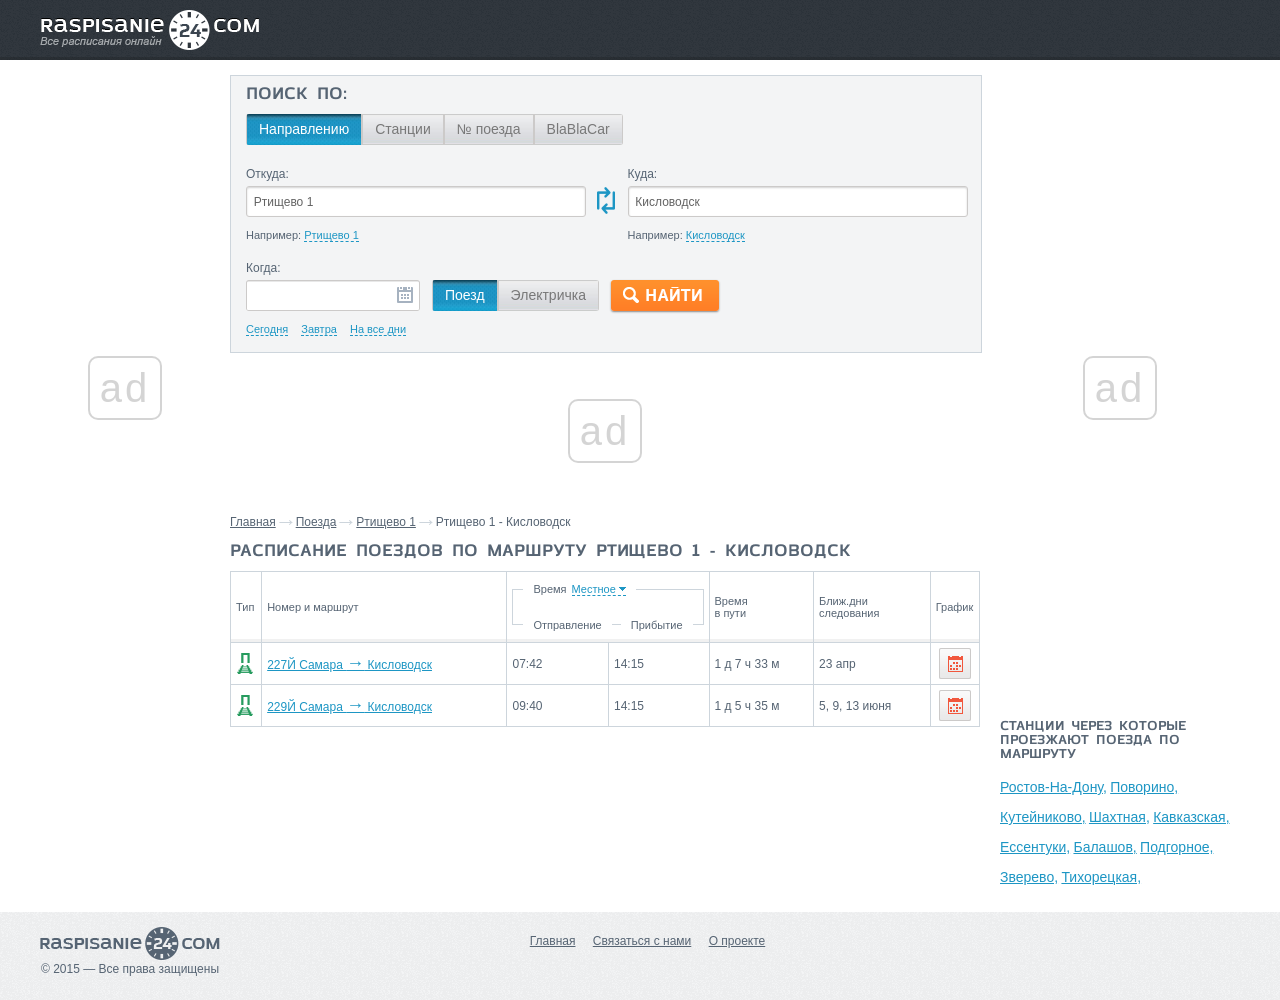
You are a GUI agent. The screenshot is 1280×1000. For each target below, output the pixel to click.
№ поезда (489, 129)
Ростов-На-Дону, (1053, 787)
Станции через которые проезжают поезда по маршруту (1093, 741)
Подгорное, (1176, 847)
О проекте (737, 941)
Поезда (316, 522)
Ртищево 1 (386, 522)
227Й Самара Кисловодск (349, 665)
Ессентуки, (1035, 847)
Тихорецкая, (1101, 877)
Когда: (263, 268)
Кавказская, (1191, 817)
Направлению (304, 129)
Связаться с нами (642, 941)
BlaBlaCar (578, 129)
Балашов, (1104, 847)
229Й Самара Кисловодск (349, 707)
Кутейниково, (1043, 817)
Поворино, (1144, 787)
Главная (253, 522)
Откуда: (267, 174)
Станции (403, 129)
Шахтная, (1119, 817)
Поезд (465, 295)
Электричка (548, 295)
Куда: (643, 174)
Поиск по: (296, 95)
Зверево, (1029, 877)
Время (549, 589)
